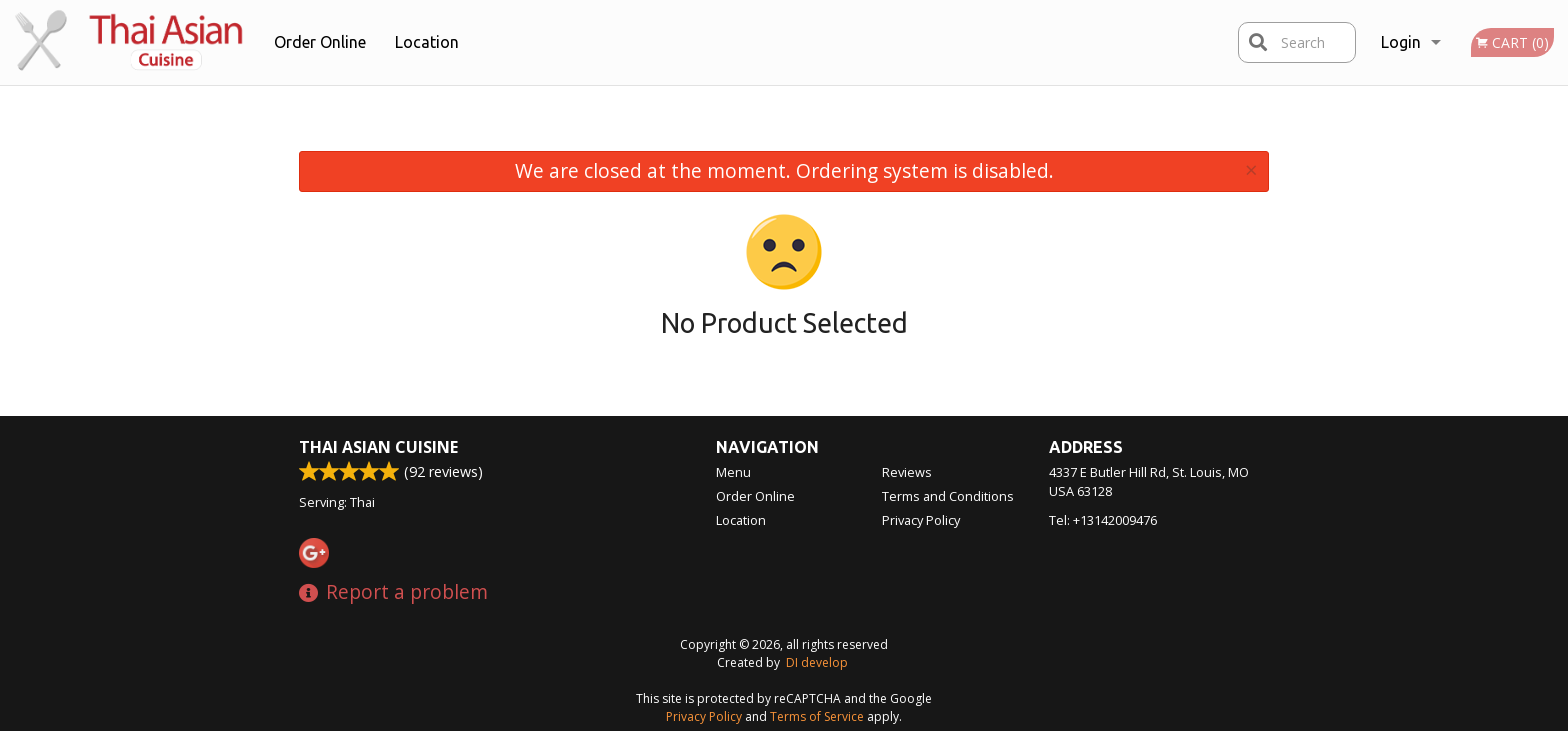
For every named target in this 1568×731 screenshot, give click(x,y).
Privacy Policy (921, 520)
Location (427, 42)
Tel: (1103, 520)
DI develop (817, 662)
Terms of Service (817, 716)
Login (1401, 42)
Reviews (907, 472)
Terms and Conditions (948, 496)
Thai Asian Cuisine (378, 447)
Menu (733, 472)
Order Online (320, 42)
